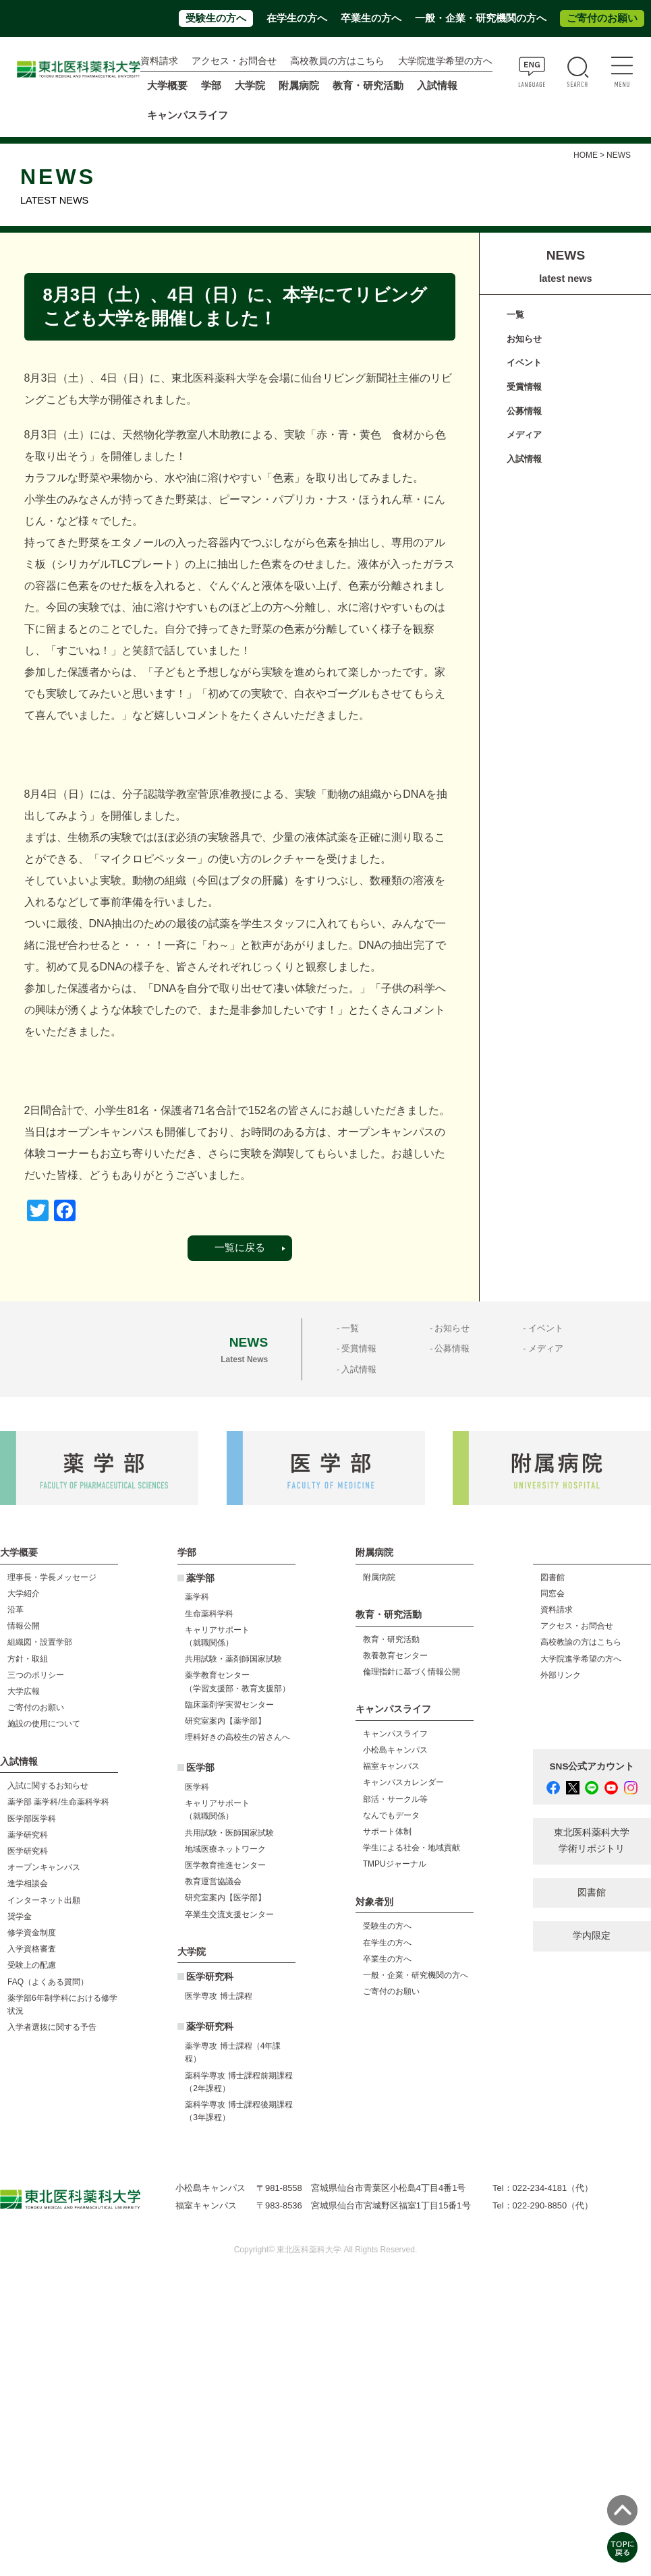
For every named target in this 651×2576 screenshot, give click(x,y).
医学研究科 (27, 1851)
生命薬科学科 (209, 1613)
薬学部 (200, 1578)
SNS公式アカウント (592, 1766)
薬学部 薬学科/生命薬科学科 (58, 1802)
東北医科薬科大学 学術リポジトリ (591, 1840)
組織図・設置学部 (39, 1642)
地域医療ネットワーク (225, 1849)
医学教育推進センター (225, 1865)
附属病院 (299, 85)
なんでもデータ (391, 1815)
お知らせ (524, 339)
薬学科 (197, 1597)
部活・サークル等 (395, 1799)
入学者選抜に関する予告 (51, 2027)
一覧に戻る (240, 1247)
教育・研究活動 (391, 1639)
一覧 (515, 315)
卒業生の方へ (371, 18)
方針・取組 (27, 1659)
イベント (524, 362)
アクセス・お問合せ (234, 61)
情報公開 (23, 1626)
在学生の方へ (296, 18)
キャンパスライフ (395, 1733)
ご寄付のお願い (602, 18)
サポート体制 (387, 1831)
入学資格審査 (31, 1949)
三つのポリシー (35, 1675)
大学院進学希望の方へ (445, 61)
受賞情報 (524, 387)
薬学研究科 (27, 1835)
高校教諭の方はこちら (580, 1642)
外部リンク (560, 1675)
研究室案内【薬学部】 (225, 1721)
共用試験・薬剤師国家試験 (233, 1659)
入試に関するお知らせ (47, 1785)
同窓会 (552, 1593)
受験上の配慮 (31, 1965)
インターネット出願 (43, 1900)
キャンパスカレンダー (403, 1782)
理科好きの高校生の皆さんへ (237, 1737)
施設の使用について (43, 1723)
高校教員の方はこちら (337, 61)
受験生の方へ (216, 18)
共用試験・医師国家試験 (229, 1833)
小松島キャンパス (395, 1750)
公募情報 (524, 411)
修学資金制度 (31, 1932)
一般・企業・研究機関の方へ (480, 18)
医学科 (197, 1787)
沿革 (15, 1609)
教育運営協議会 (213, 1881)
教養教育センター (395, 1655)
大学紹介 (23, 1593)
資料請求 (159, 61)
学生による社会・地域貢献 (411, 1847)
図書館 (552, 1577)
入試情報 (524, 459)
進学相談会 (27, 1883)
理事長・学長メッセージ (51, 1577)
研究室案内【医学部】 (225, 1897)
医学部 (200, 1768)
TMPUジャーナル (394, 1864)
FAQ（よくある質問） (47, 1982)
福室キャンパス (391, 1766)
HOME (585, 155)
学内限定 (592, 1936)
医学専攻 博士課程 (218, 1996)
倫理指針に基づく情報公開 (411, 1671)
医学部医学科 (31, 1818)
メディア (524, 435)
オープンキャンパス (43, 1867)
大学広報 (23, 1691)
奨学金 (19, 1916)
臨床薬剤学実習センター (229, 1704)
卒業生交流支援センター (229, 1914)
